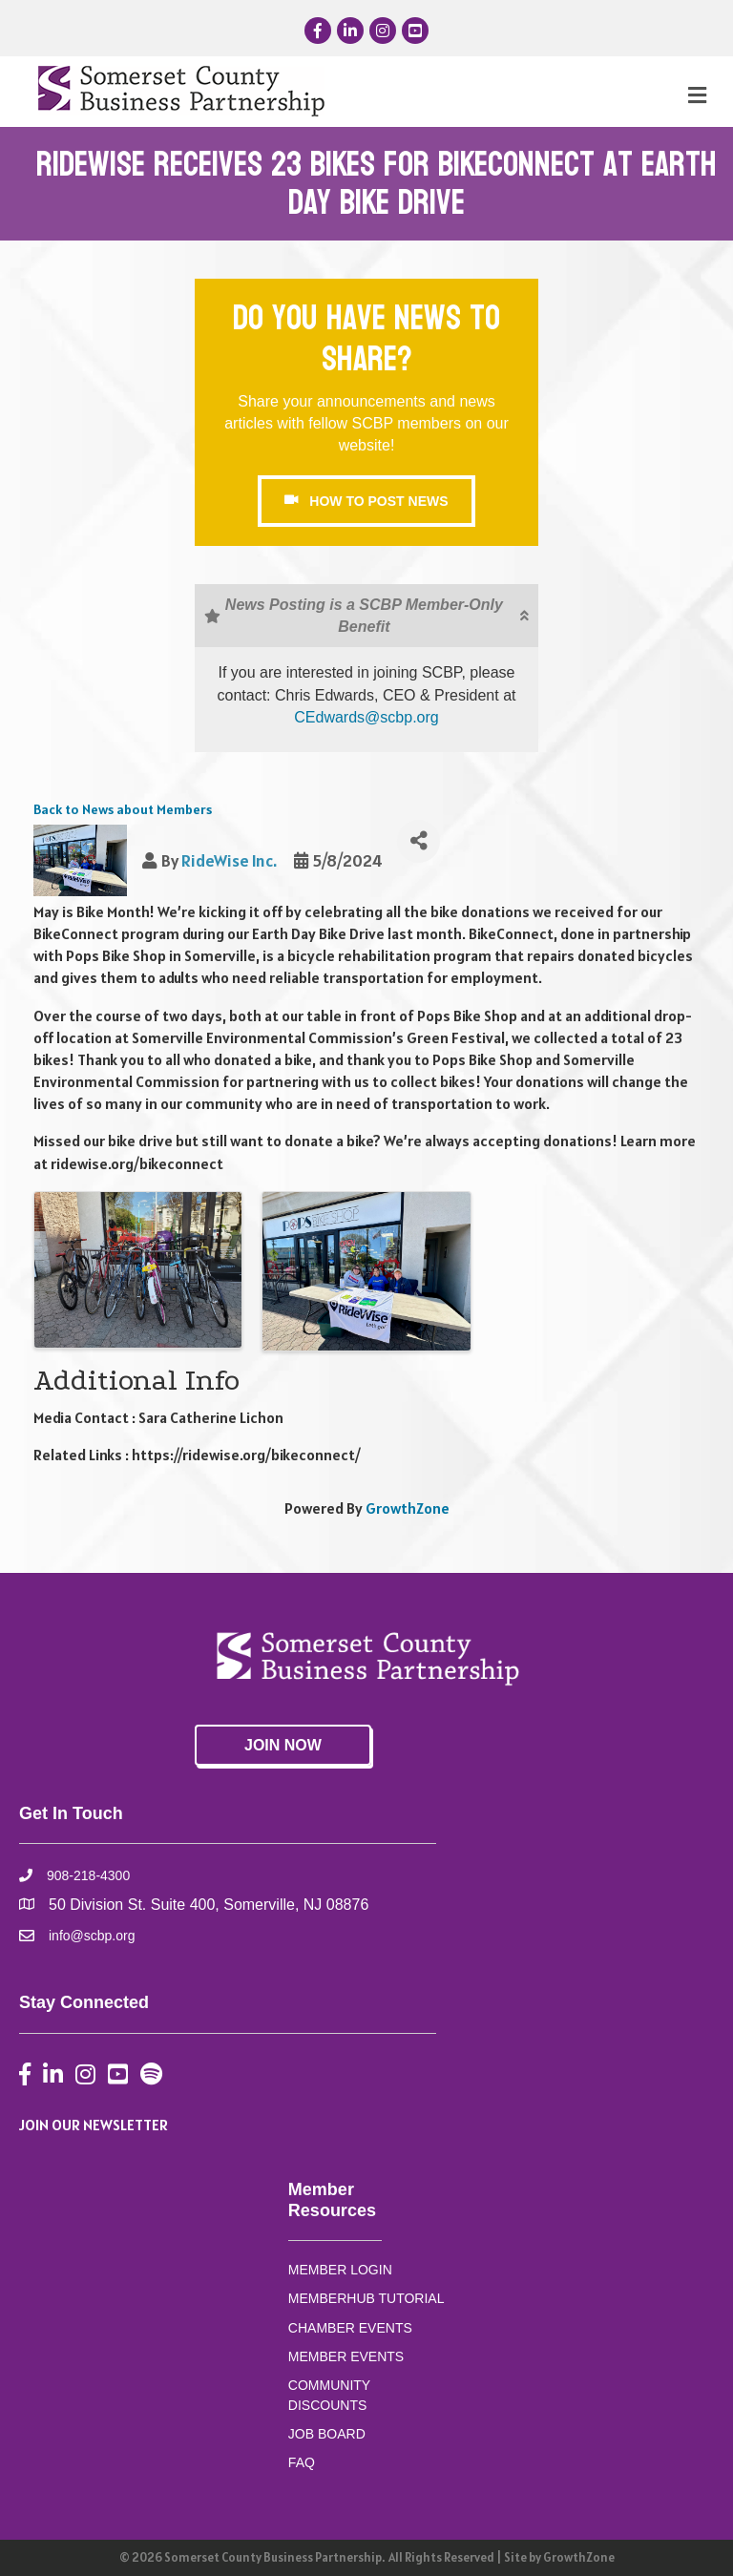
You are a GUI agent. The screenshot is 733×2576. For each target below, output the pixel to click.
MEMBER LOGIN (340, 2269)
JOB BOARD (327, 2433)
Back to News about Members (122, 809)
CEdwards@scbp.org (366, 717)
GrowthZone (408, 1508)
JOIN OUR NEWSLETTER (93, 2124)
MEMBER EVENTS (346, 2356)
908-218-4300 (88, 1875)
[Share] (418, 841)
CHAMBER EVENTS (350, 2327)
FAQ (301, 2462)
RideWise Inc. (229, 860)
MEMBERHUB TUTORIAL (366, 2298)
